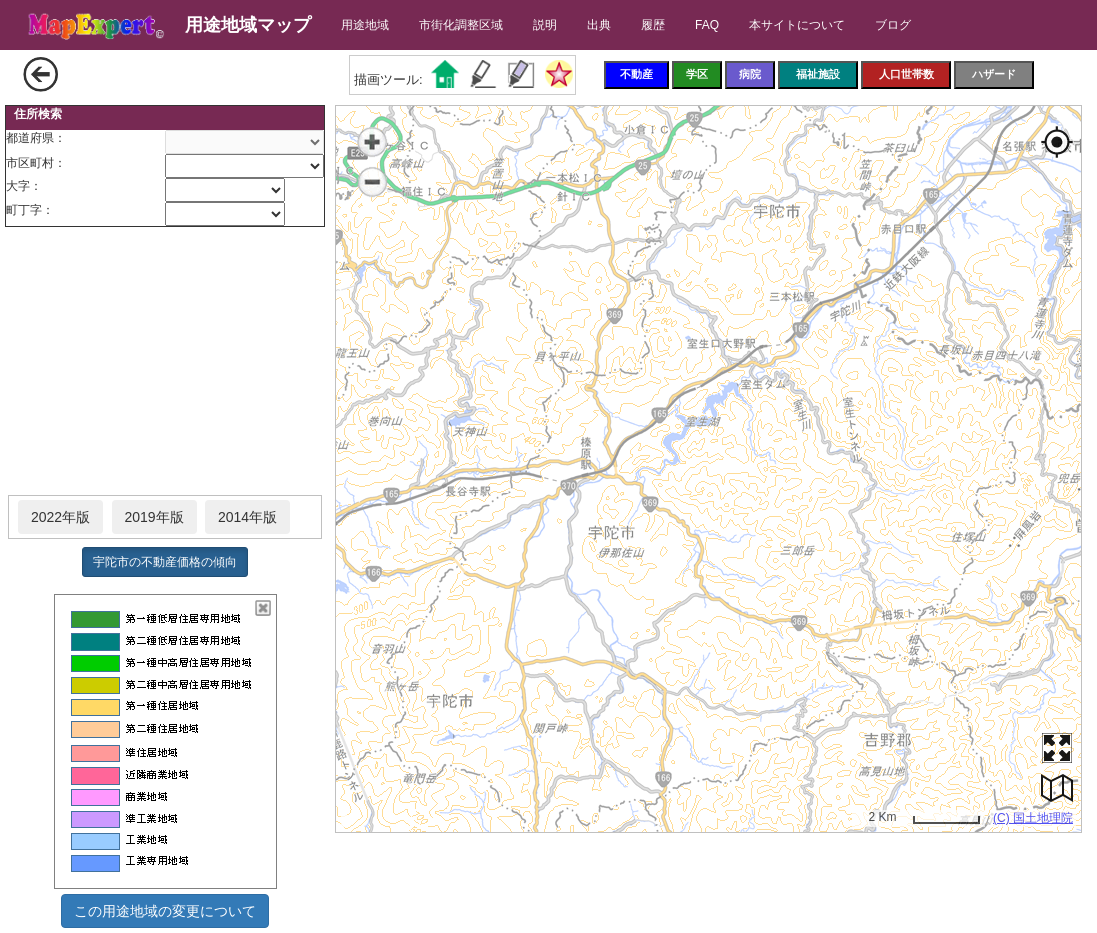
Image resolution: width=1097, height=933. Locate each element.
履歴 (653, 25)
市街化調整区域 (461, 25)
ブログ (893, 25)
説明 (545, 25)
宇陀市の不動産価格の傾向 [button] (165, 562)
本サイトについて (797, 25)
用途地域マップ (248, 25)
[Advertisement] (165, 362)
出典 (599, 25)
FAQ (707, 25)
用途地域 (365, 25)
